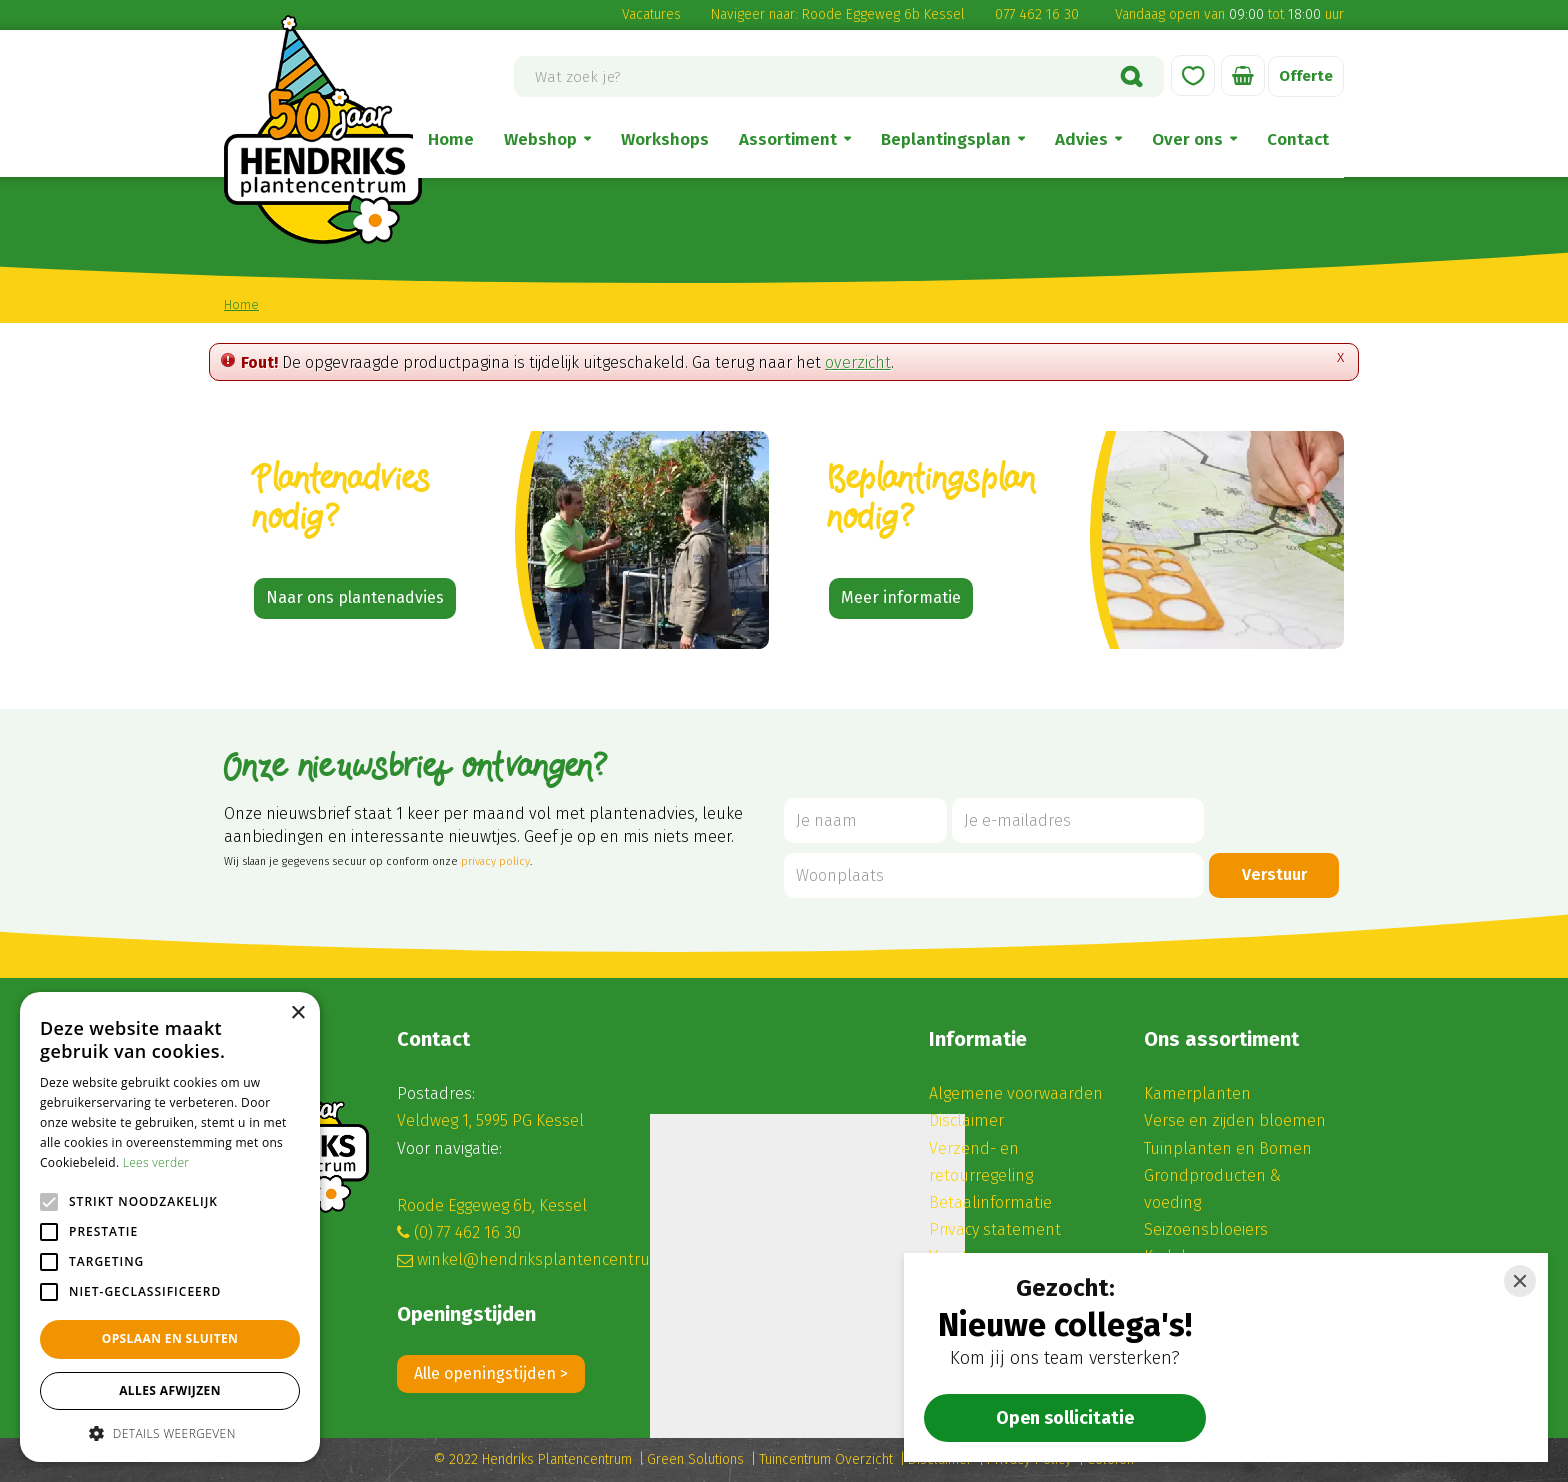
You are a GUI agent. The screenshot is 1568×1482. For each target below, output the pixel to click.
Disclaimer (966, 1120)
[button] (170, 1432)
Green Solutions (695, 1459)
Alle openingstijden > (491, 1373)
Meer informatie (901, 597)
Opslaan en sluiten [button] (170, 1338)
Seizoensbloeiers (1206, 1229)
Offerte (1305, 76)
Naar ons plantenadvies (355, 597)
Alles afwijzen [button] (170, 1390)
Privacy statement (995, 1229)
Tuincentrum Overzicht (826, 1459)
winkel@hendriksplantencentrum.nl (550, 1259)
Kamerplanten (1197, 1093)
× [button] (297, 1013)
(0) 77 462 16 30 (467, 1232)
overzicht (858, 362)
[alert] (170, 1227)
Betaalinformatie (990, 1202)
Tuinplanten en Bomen (1228, 1148)
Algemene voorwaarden (1016, 1093)
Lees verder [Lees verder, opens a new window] (156, 1162)
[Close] (1520, 1281)
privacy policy (495, 861)
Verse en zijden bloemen (1235, 1120)
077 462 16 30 (1037, 14)
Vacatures (651, 14)
